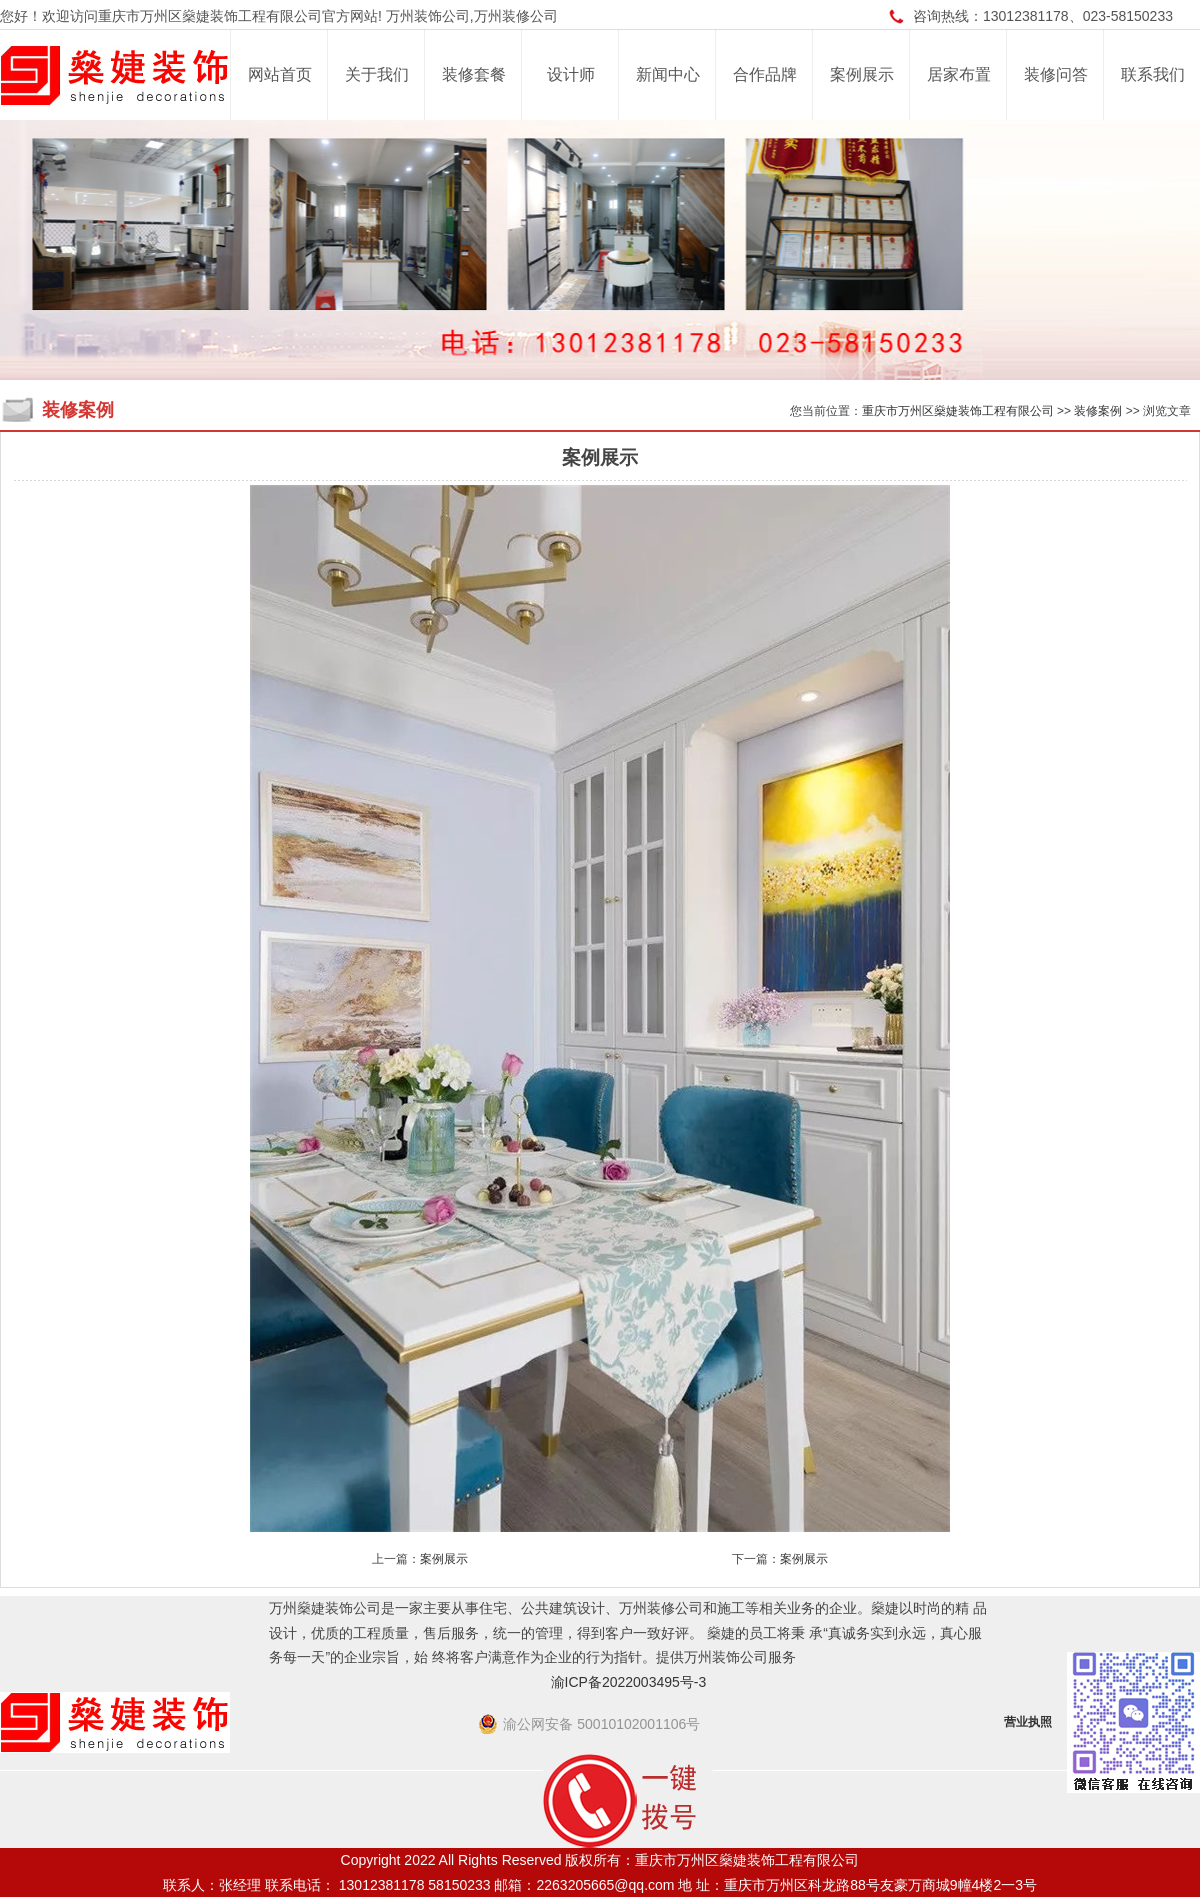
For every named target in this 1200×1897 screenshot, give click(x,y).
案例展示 (862, 74)
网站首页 (280, 74)
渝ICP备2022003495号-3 (629, 1682)
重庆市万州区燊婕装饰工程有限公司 (958, 411)
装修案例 (1098, 411)
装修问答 (1056, 74)
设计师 (571, 74)
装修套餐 (474, 74)
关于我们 (377, 74)
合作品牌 (765, 74)
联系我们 (1153, 74)
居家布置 (959, 74)
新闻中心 (668, 74)
